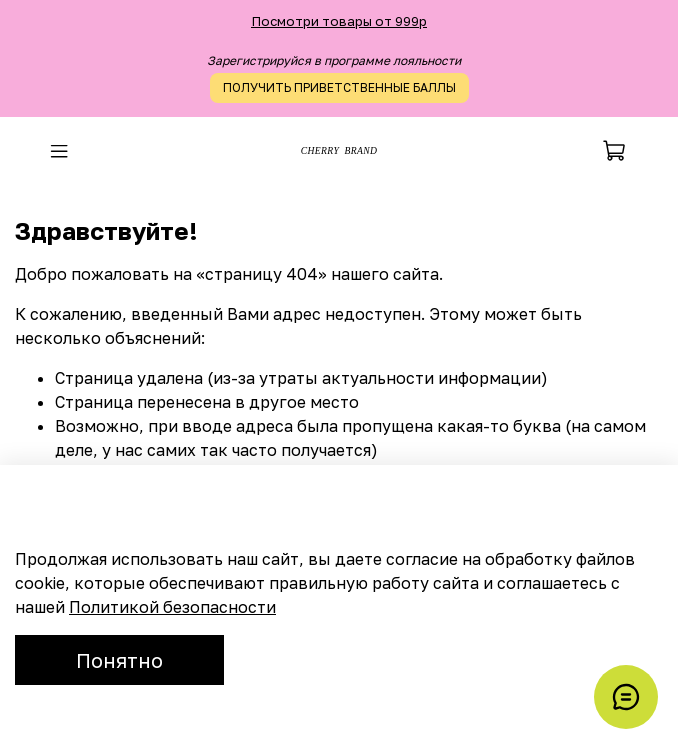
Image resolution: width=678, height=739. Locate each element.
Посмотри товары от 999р (339, 21)
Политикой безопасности (172, 607)
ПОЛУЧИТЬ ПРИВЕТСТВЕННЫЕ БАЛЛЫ (339, 87)
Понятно (119, 660)
